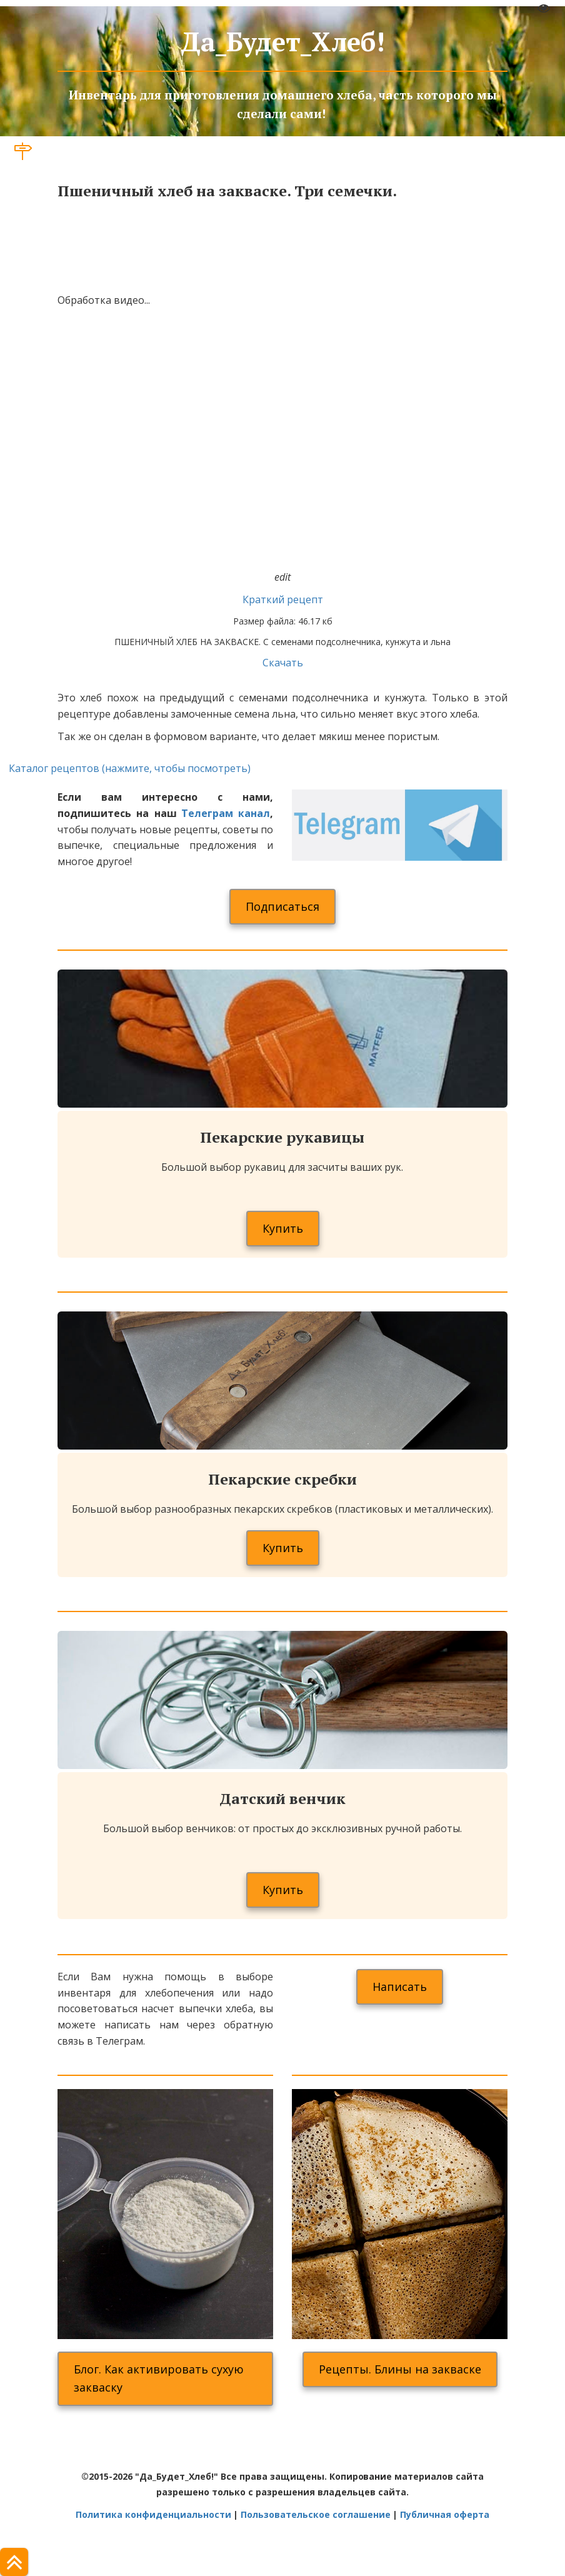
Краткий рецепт (282, 599)
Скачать (282, 662)
